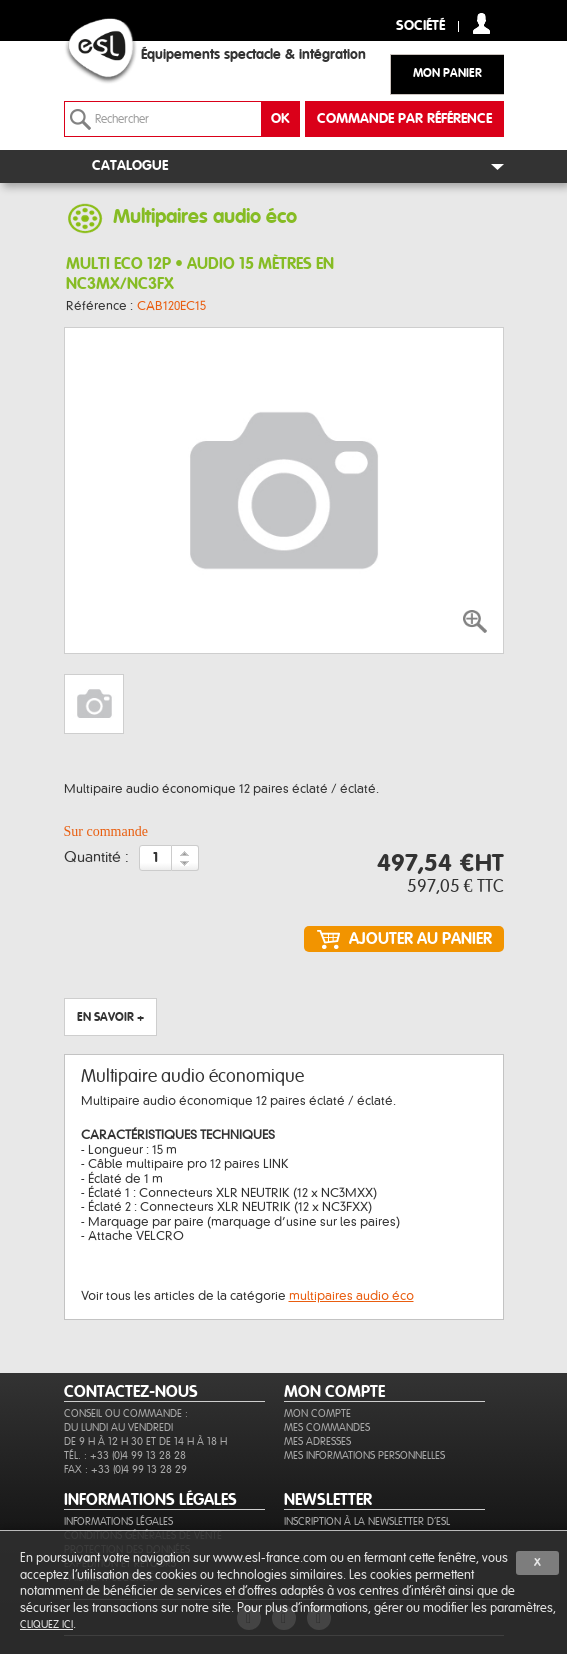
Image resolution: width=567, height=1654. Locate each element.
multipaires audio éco (351, 1296)
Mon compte (317, 1413)
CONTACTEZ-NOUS (131, 1392)
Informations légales (118, 1521)
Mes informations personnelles (364, 1455)
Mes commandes (327, 1427)
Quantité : (96, 858)
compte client (481, 23)
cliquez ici (46, 1624)
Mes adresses (317, 1441)
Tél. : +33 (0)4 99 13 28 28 (125, 1455)
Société (420, 26)
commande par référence (404, 119)
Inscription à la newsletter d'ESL (367, 1521)
